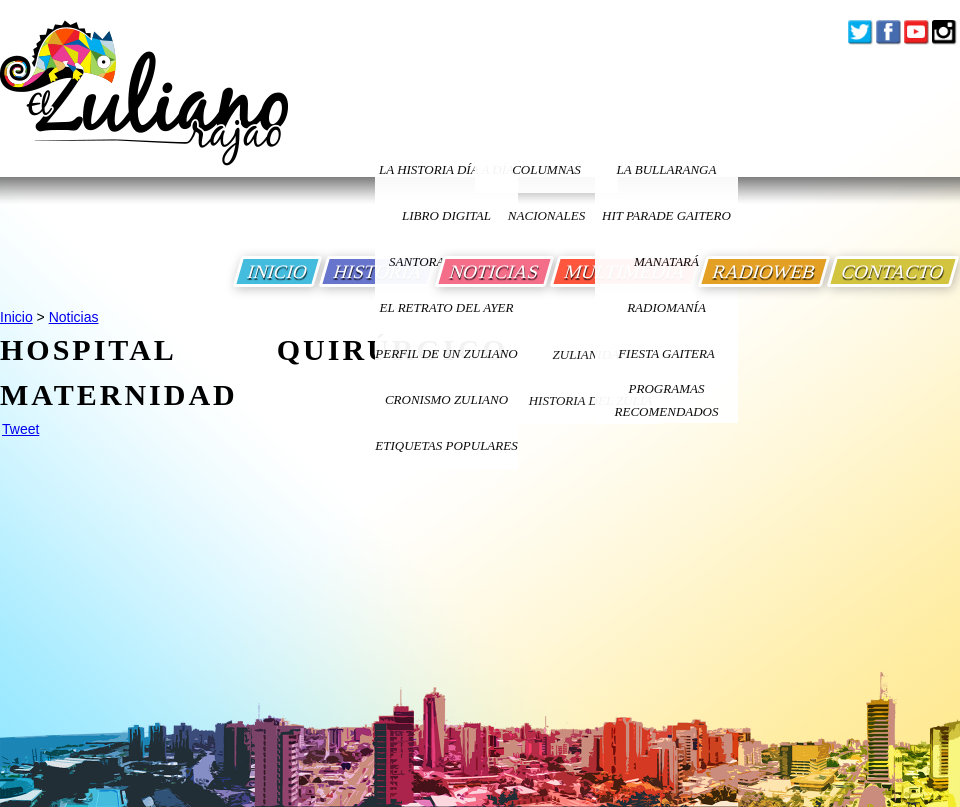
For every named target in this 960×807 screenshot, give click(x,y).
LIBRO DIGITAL (446, 215)
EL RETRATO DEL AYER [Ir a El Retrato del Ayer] (446, 307)
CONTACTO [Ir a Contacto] (893, 271)
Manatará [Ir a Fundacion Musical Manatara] (666, 261)
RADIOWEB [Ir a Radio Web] (764, 271)
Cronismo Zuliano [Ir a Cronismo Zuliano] (446, 399)
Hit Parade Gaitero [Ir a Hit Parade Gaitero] (666, 215)
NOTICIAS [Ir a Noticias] (494, 271)
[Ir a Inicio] (144, 108)
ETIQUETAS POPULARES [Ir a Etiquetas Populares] (446, 445)
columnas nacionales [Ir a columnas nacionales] (546, 177)
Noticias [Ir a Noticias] (74, 317)
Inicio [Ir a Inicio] (16, 317)
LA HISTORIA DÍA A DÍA (446, 169)
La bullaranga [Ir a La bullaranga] (667, 169)
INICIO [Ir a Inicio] (277, 271)
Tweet (20, 429)
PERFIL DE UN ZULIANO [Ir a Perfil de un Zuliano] (446, 353)
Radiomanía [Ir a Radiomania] (666, 307)
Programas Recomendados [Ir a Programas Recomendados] (667, 400)
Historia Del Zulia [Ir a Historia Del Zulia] (591, 400)
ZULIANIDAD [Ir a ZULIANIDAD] (591, 354)
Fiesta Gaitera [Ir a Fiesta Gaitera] (666, 353)
